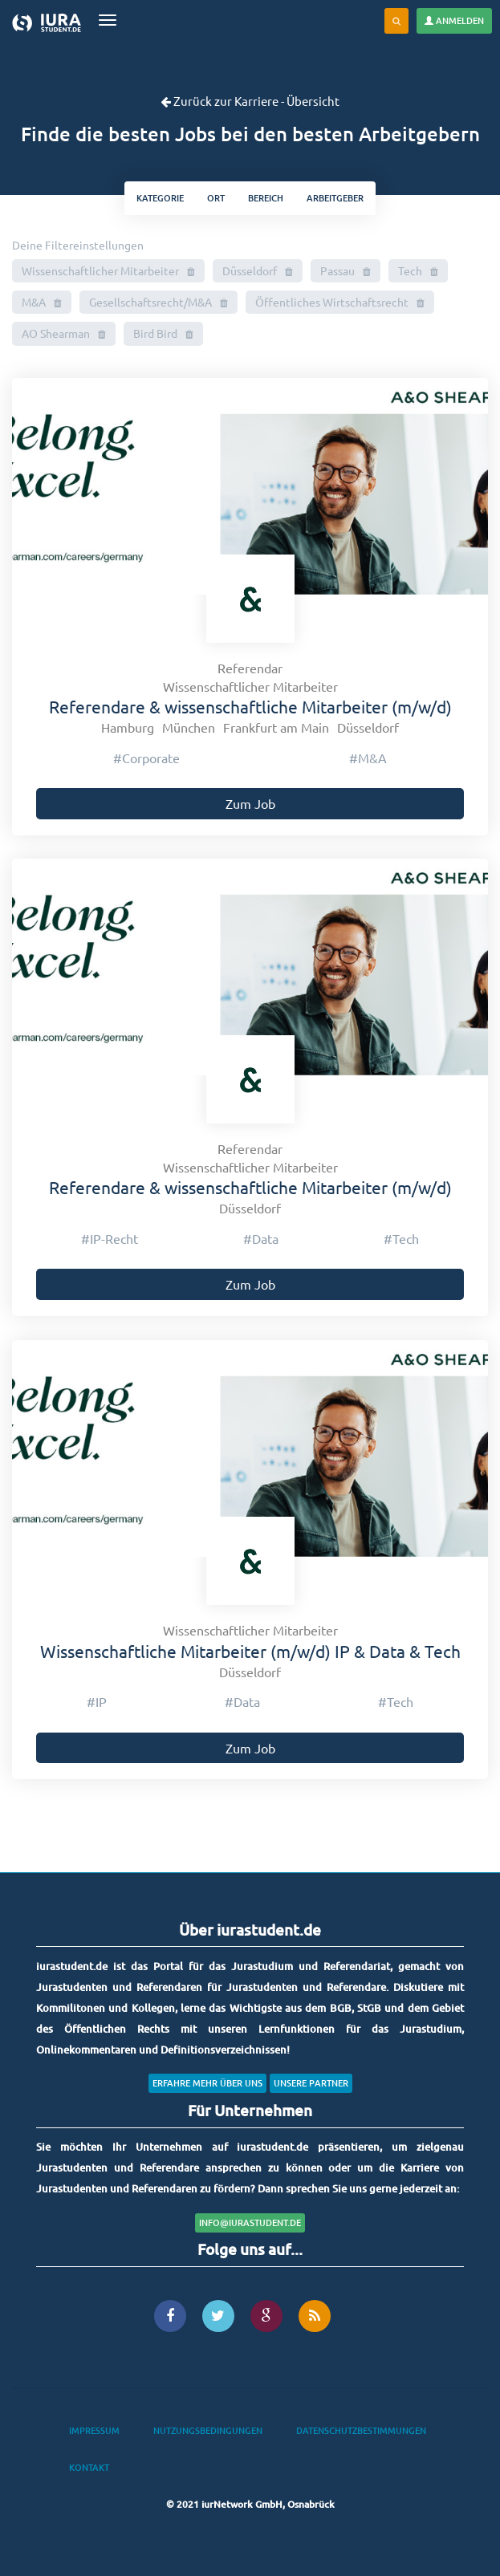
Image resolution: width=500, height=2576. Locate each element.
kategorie (160, 198)
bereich (265, 198)
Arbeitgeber (335, 198)
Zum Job (250, 803)
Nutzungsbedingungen (207, 2430)
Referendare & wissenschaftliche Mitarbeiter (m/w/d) (250, 706)
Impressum (94, 2430)
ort (216, 198)
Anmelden (454, 20)
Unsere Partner (311, 2083)
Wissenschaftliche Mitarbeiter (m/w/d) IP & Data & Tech (250, 1650)
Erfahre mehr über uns (207, 2083)
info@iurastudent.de (250, 2222)
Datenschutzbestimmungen (361, 2430)
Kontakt (89, 2467)
